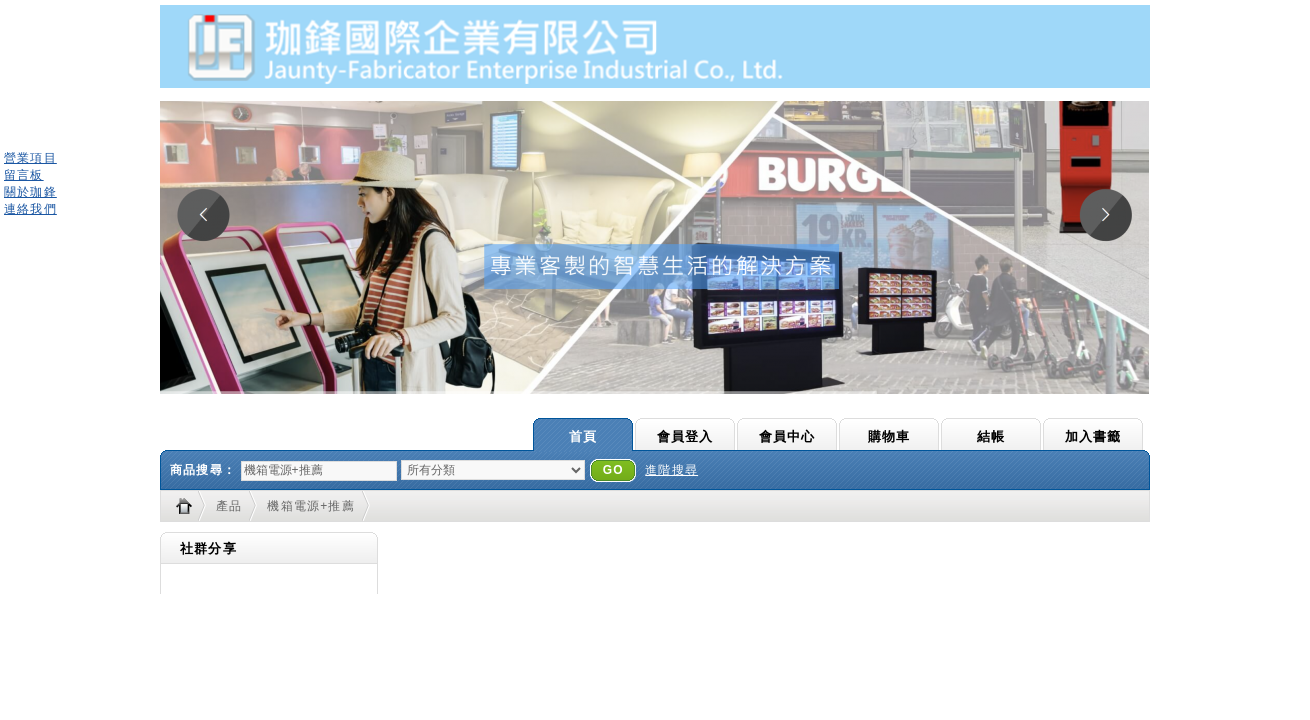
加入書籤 (1093, 436)
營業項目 (30, 158)
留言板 (24, 175)
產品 (229, 506)
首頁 (583, 436)
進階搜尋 (671, 470)
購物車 (889, 436)
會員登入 (685, 436)
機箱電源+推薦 (310, 506)
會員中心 (787, 436)
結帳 (991, 436)
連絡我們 (30, 209)
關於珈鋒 (30, 192)
